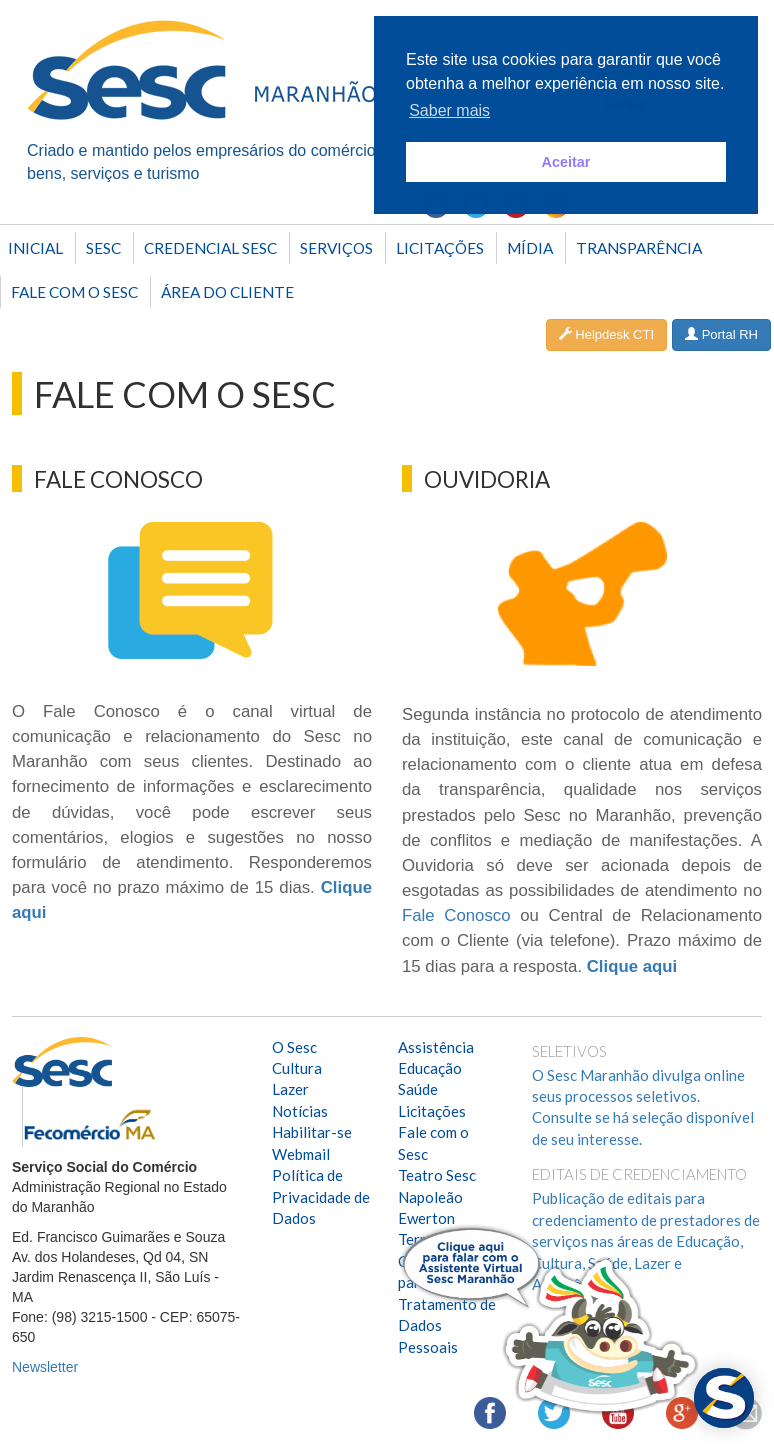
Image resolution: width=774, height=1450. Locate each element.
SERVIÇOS (336, 248)
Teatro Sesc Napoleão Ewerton (437, 1196)
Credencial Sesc (210, 248)
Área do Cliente (227, 292)
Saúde (418, 1089)
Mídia (530, 248)
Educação (430, 1068)
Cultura (297, 1068)
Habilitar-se (312, 1132)
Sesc (103, 248)
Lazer (290, 1089)
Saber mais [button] (449, 110)
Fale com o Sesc (74, 292)
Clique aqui (632, 966)
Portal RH (721, 334)
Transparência (639, 248)
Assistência (436, 1047)
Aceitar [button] (566, 162)
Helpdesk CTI (606, 334)
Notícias (300, 1111)
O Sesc (294, 1047)
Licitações (440, 248)
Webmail (301, 1154)
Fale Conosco (456, 915)
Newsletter (45, 1367)
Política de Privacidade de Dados (321, 1196)
